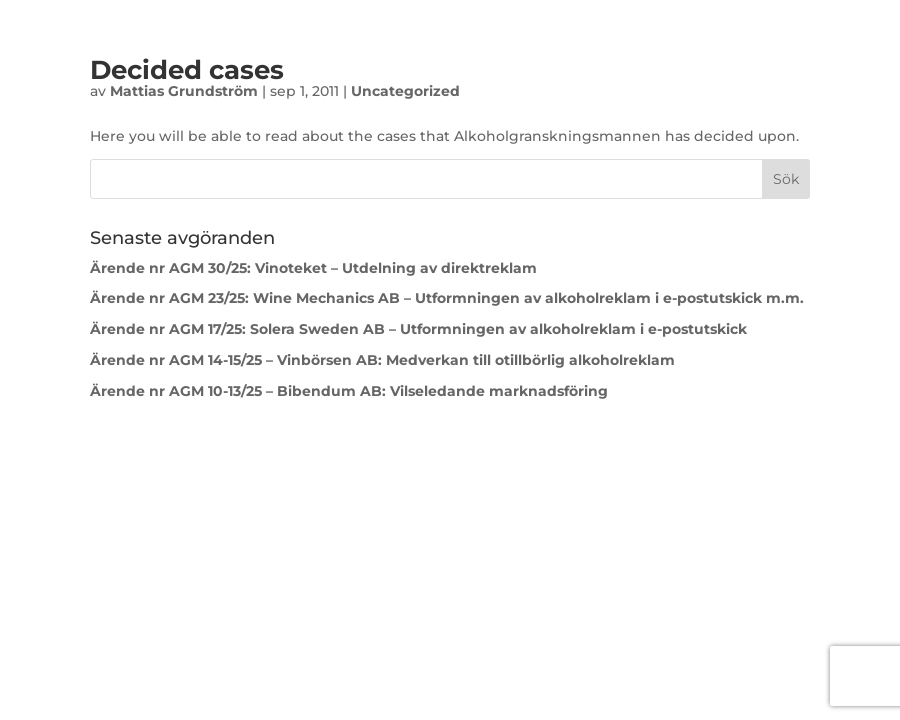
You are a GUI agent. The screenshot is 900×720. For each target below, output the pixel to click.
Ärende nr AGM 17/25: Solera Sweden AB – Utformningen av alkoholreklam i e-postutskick (418, 329)
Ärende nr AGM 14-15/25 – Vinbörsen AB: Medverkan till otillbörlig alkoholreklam (382, 360)
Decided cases (187, 70)
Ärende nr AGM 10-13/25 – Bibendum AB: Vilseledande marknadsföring (351, 391)
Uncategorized (405, 91)
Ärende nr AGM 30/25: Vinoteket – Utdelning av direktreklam (313, 268)
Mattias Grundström (184, 91)
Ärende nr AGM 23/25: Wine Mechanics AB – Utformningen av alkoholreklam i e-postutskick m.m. (447, 298)
